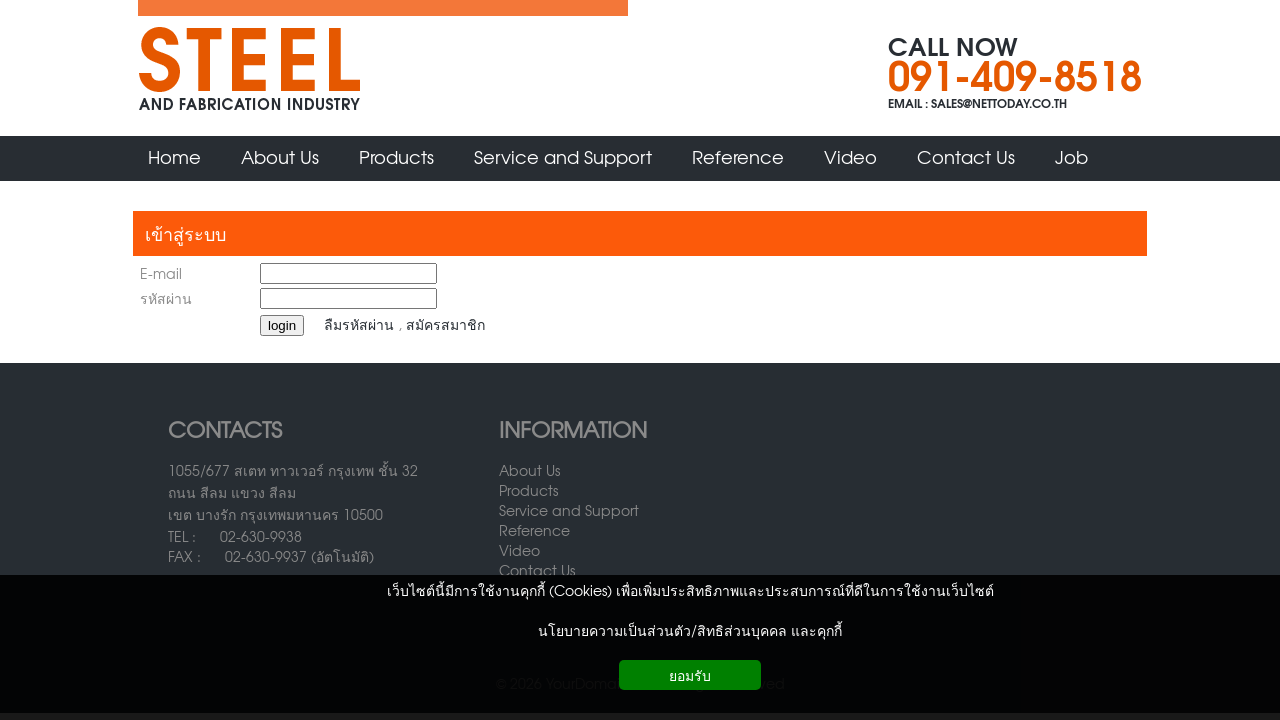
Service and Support (569, 510)
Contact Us (537, 570)
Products (528, 490)
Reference (534, 530)
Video (519, 550)
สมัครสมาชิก (445, 324)
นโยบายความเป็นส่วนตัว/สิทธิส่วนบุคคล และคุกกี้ (690, 630)
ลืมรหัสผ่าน (359, 324)
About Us (529, 470)
